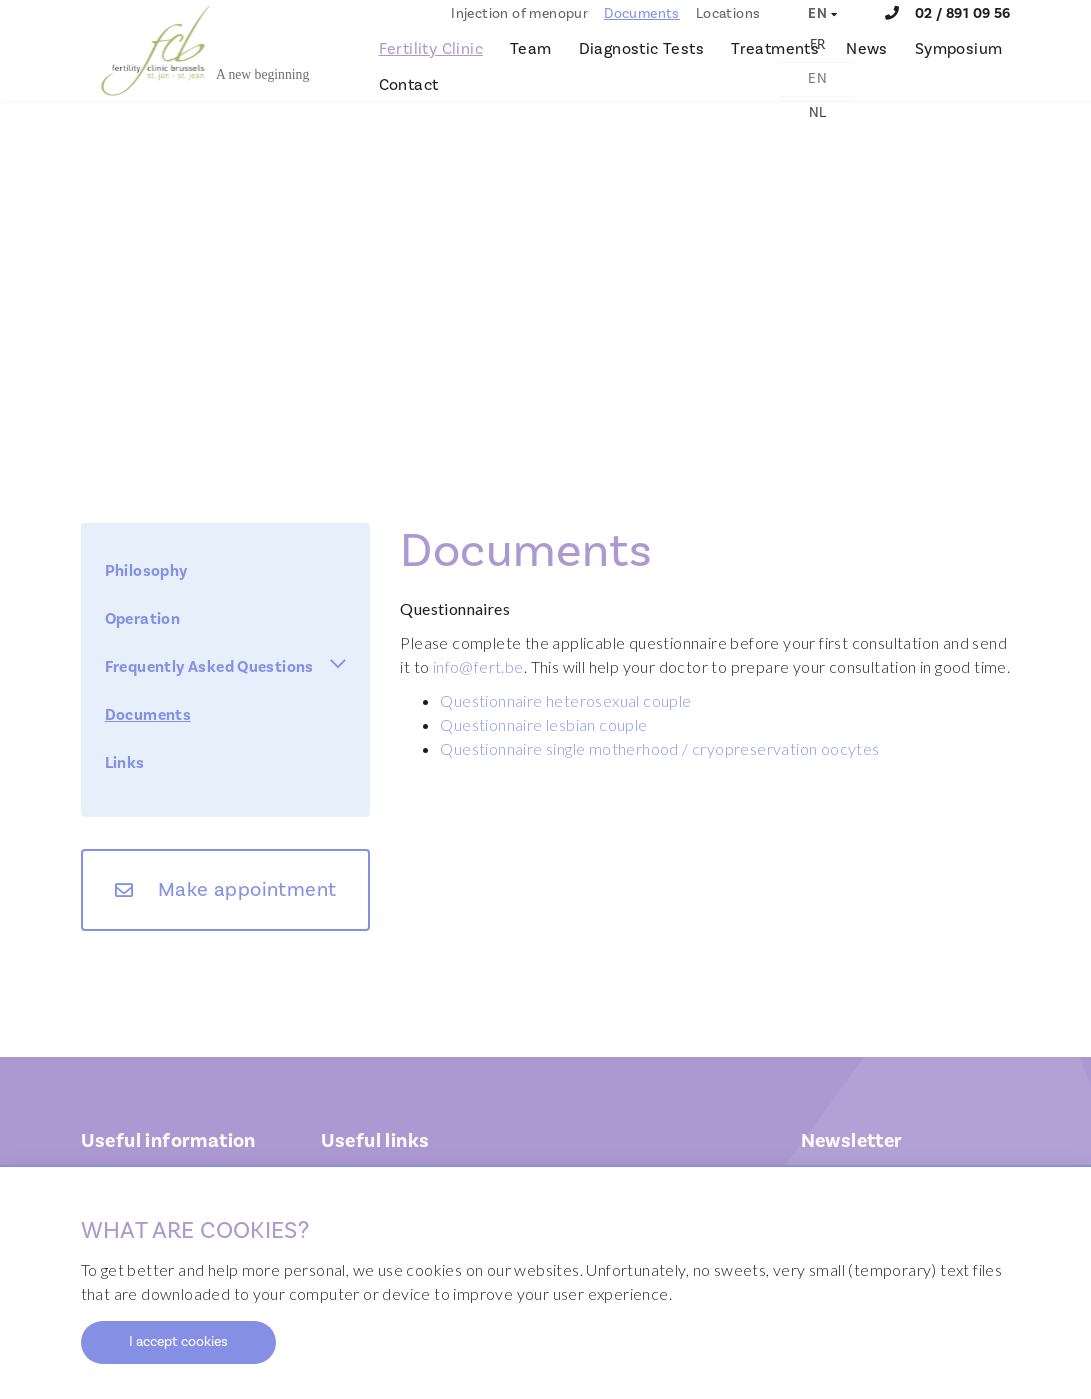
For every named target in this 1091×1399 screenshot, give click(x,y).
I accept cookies (178, 1342)
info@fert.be (478, 666)
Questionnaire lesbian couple (543, 724)
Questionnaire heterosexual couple (565, 700)
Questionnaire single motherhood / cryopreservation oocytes (659, 748)
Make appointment (247, 890)
